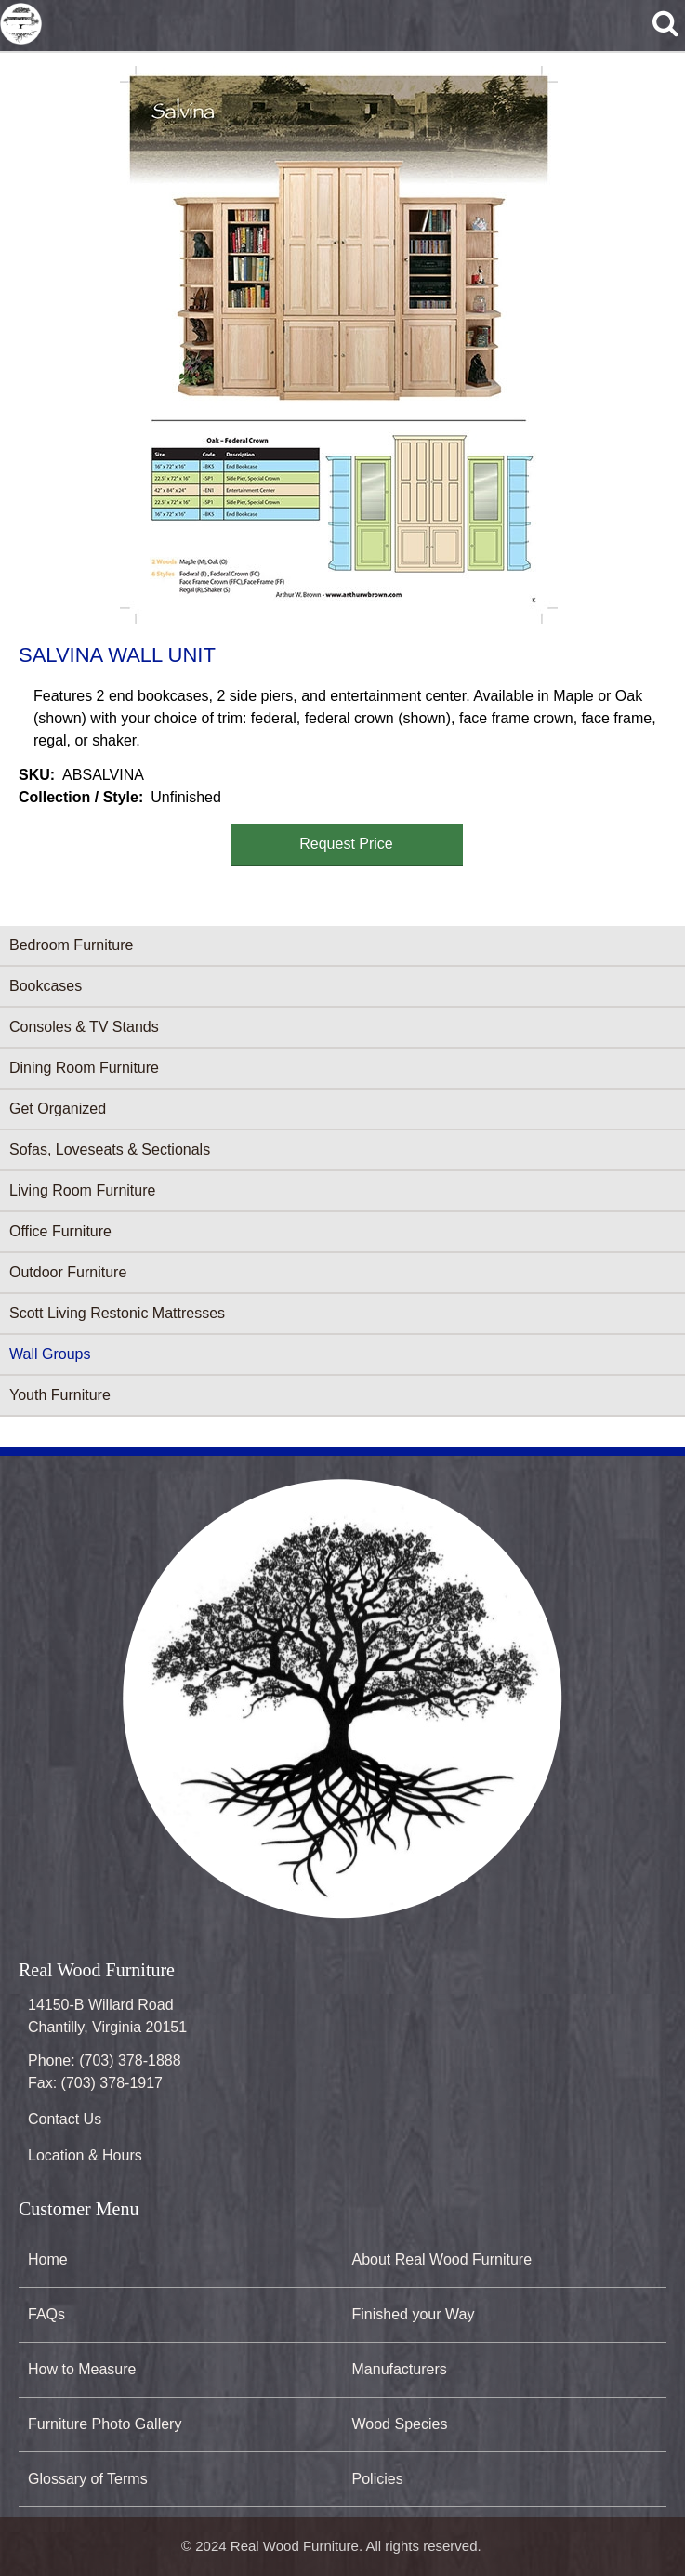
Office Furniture (60, 1231)
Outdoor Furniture (67, 1272)
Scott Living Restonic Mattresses (117, 1313)
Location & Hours (85, 2155)
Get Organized (57, 1108)
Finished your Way (413, 2314)
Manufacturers (399, 2369)
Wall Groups (49, 1354)
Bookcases (45, 986)
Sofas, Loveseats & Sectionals (109, 1149)
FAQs (46, 2314)
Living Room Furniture (82, 1190)
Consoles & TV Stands (84, 1027)
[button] (339, 345)
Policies (377, 2479)
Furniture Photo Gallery (104, 2424)
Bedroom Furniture (71, 945)
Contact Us (64, 2119)
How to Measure (82, 2369)
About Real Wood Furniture (442, 2259)
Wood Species (400, 2424)
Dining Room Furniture (84, 1068)
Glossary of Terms (88, 2479)
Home (48, 2259)
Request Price (346, 844)
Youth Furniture (60, 1395)
